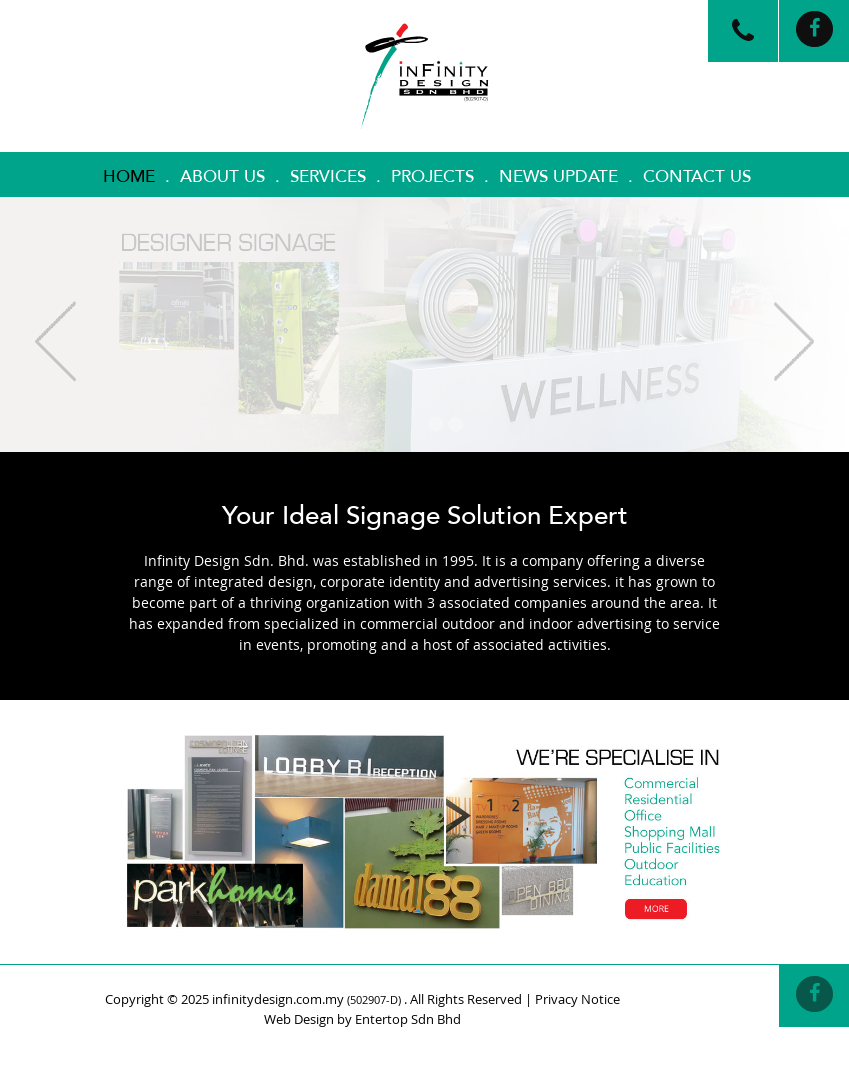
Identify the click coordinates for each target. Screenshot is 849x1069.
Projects (432, 176)
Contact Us (697, 176)
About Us (222, 176)
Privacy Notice (577, 999)
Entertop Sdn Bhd (408, 1019)
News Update (558, 176)
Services (328, 176)
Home (129, 176)
